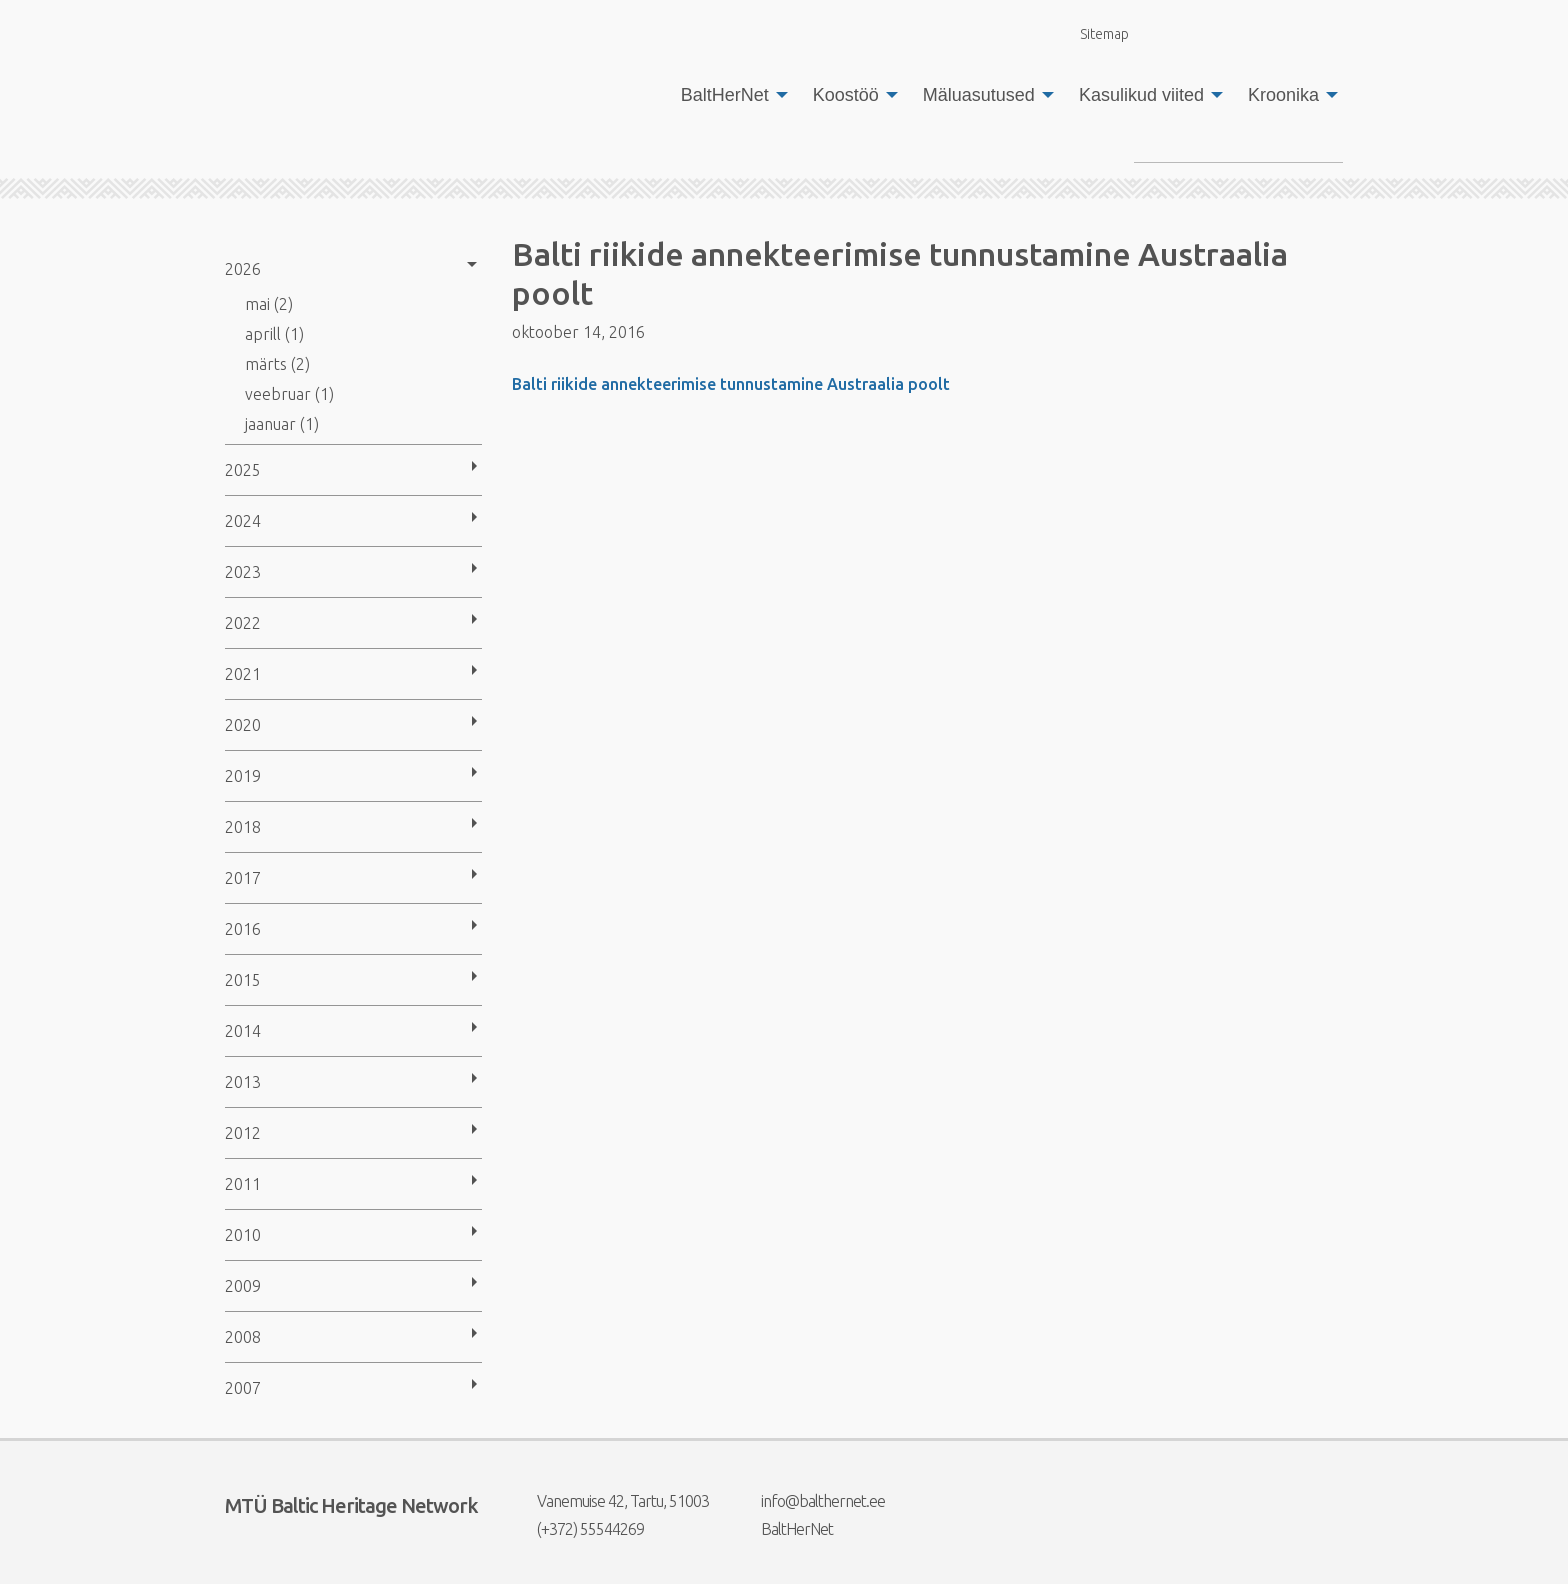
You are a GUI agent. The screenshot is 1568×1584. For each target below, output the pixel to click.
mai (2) (269, 304)
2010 (243, 1235)
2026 (243, 269)
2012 (243, 1133)
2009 (243, 1286)
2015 (243, 980)
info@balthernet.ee (810, 1501)
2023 (243, 572)
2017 (243, 878)
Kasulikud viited (1141, 95)
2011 (243, 1184)
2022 (243, 623)
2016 (243, 929)
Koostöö (846, 95)
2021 (243, 674)
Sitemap (1093, 33)
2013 (243, 1082)
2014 (243, 1031)
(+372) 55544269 (578, 1529)
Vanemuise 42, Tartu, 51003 (610, 1501)
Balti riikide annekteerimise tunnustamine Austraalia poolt (731, 384)
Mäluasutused (979, 95)
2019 (243, 776)
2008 (243, 1337)
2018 (243, 827)
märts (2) (277, 364)
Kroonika (1283, 95)
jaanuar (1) (282, 424)
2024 (243, 521)
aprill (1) (274, 334)
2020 (243, 725)
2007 (243, 1388)
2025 (243, 470)
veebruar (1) (289, 394)
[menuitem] (729, 95)
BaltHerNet (725, 95)
